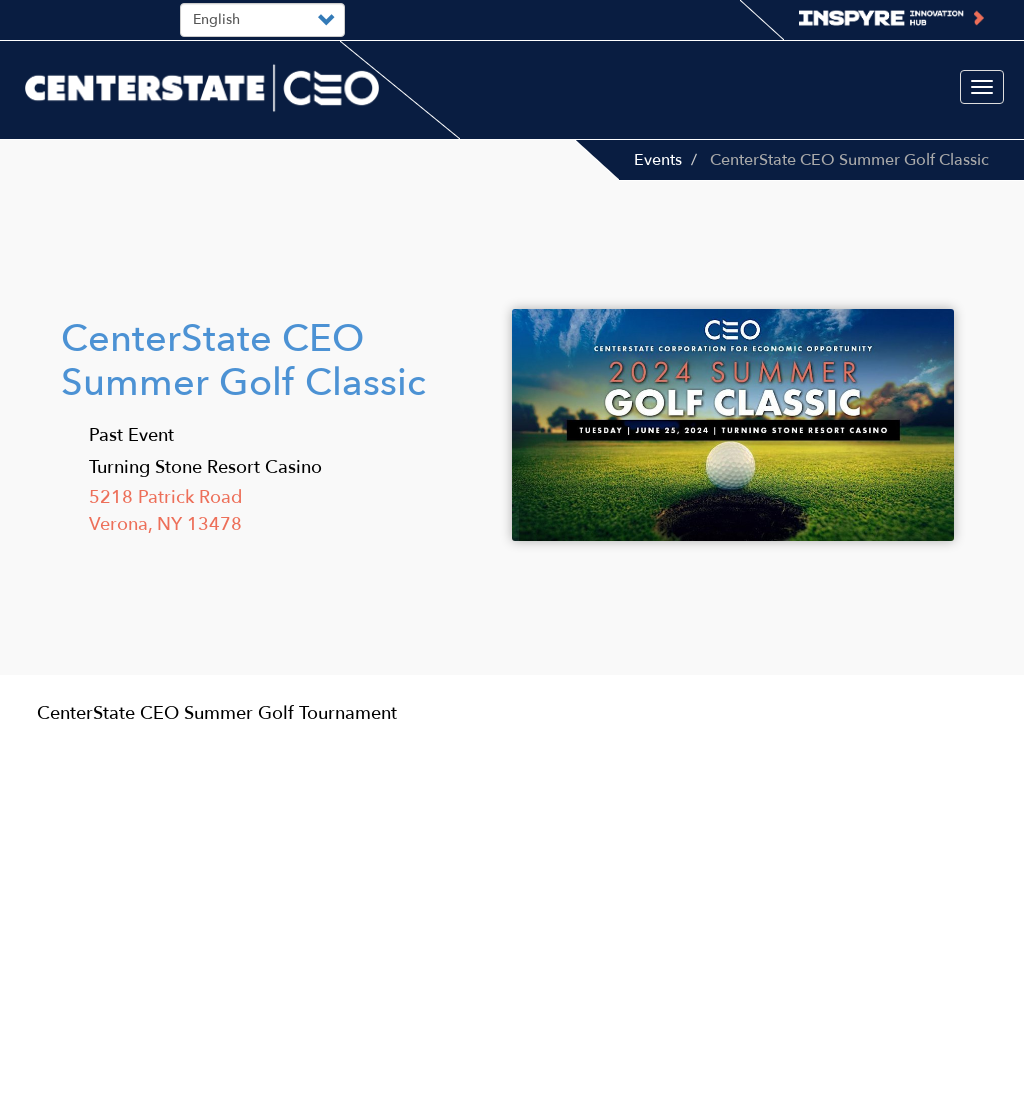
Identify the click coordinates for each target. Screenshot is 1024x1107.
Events (658, 160)
